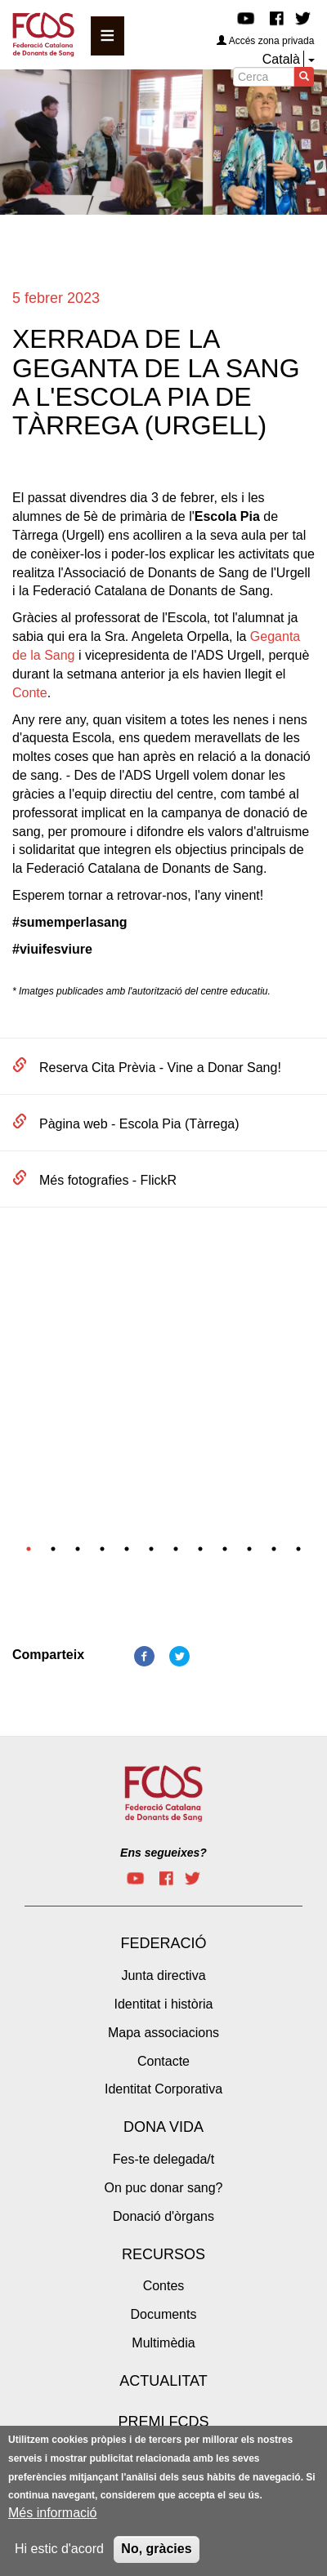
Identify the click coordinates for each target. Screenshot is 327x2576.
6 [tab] (151, 1549)
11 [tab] (274, 1549)
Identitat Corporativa (163, 2089)
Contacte (163, 2061)
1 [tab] (28, 1549)
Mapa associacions (163, 2033)
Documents (164, 2314)
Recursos (163, 2254)
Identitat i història (163, 2004)
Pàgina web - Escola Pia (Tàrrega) (139, 1124)
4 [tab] (102, 1549)
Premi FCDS (163, 2422)
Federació (163, 1943)
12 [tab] (298, 1549)
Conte (29, 693)
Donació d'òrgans (163, 2216)
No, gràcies (156, 2553)
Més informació (52, 2517)
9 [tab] (225, 1549)
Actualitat (163, 2381)
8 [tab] (200, 1549)
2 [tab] (53, 1549)
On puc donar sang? (164, 2188)
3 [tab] (77, 1549)
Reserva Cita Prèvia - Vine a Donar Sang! (160, 1067)
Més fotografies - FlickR (108, 1180)
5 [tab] (127, 1549)
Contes (164, 2286)
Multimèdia (163, 2343)
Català (281, 59)
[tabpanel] (163, 1278)
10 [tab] (249, 1549)
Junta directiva (163, 1975)
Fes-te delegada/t (164, 2159)
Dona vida (163, 2127)
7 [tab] (176, 1549)
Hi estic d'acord (59, 2553)
